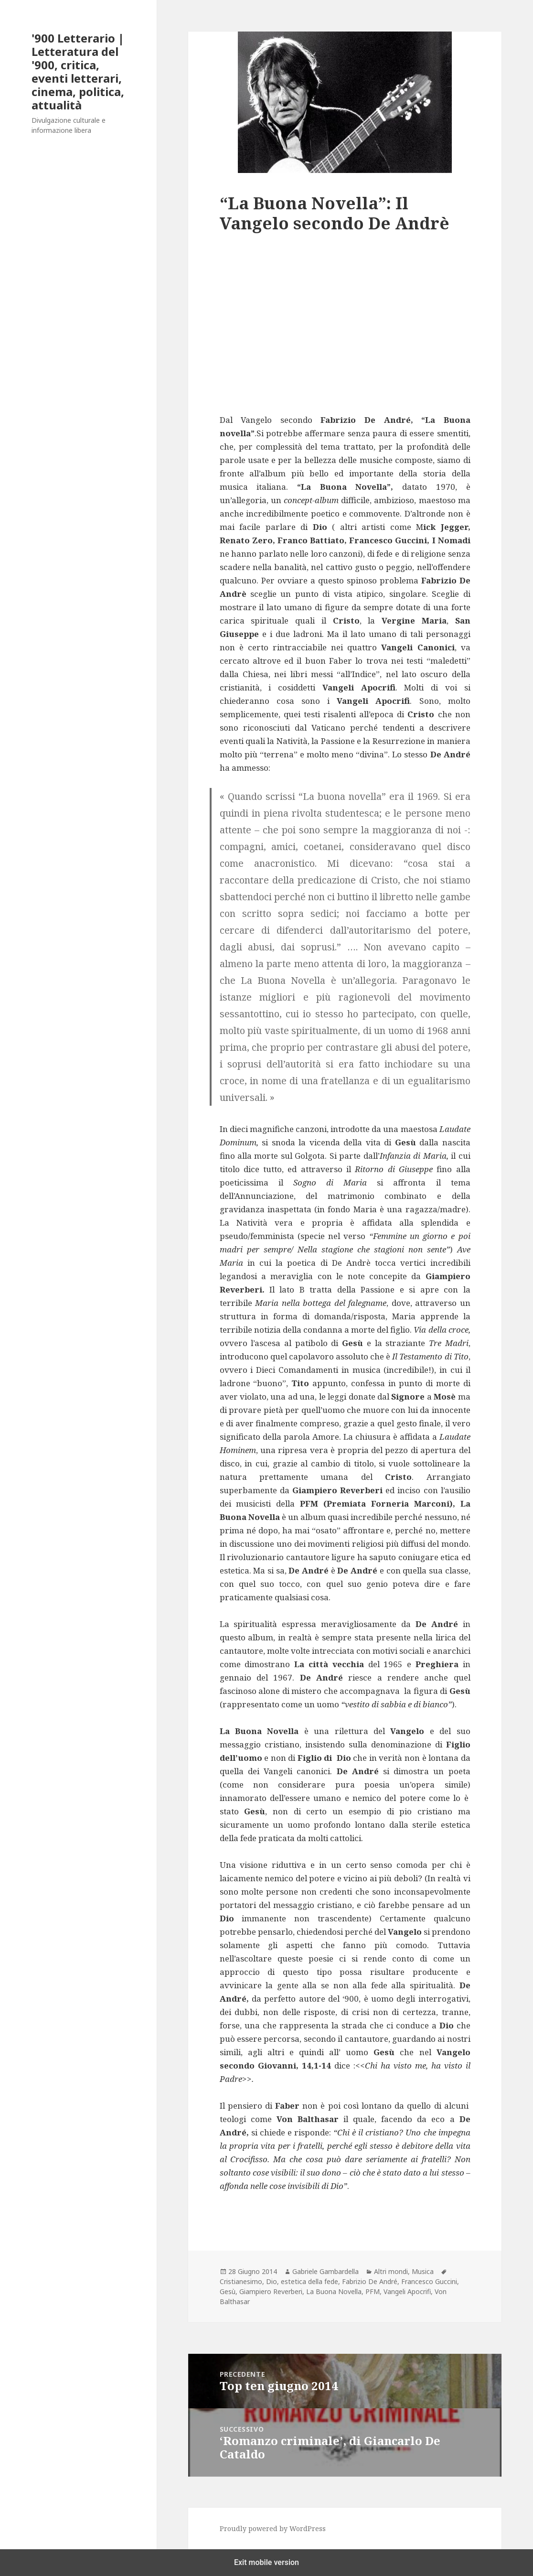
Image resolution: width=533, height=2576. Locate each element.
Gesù (227, 2291)
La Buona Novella (334, 2291)
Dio (271, 2281)
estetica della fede (309, 2281)
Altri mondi (391, 2271)
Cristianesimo (241, 2281)
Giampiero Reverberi (270, 2291)
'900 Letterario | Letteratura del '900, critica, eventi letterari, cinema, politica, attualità (78, 71)
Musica (423, 2271)
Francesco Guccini (429, 2281)
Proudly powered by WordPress (273, 2528)
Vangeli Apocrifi (407, 2291)
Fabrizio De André (369, 2281)
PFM (372, 2291)
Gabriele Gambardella (325, 2271)
